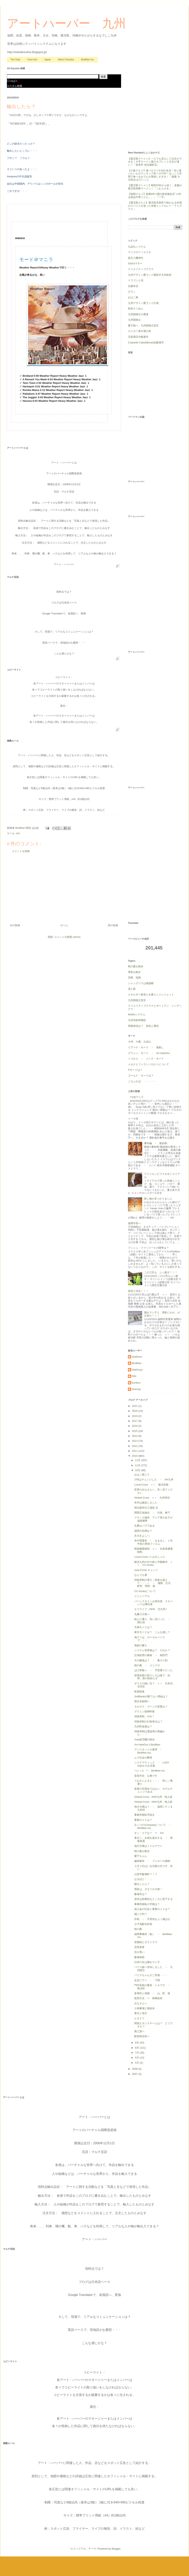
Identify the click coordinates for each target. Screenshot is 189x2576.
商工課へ (139, 2031)
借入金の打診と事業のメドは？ (152, 1909)
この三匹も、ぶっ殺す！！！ (160, 1272)
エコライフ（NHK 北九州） (151, 1609)
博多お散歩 (134, 972)
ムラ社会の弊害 (143, 1757)
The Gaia (15, 59)
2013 (135, 1440)
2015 (135, 1431)
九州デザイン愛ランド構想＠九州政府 (149, 274)
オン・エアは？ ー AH (148, 1832)
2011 (135, 1450)
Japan (47, 59)
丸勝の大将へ (142, 1614)
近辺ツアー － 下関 (147, 1980)
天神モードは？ (144, 1627)
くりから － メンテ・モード (146, 1058)
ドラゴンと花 (135, 280)
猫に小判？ (140, 1914)
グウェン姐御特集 (144, 1711)
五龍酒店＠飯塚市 (138, 336)
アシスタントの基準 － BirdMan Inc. (149, 1751)
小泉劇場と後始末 (144, 2008)
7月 (137, 2052)
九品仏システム (137, 246)
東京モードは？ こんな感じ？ (152, 1632)
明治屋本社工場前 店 (146, 1507)
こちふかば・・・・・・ (142, 1081)
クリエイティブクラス (141, 269)
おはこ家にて (142, 1474)
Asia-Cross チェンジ (146, 1570)
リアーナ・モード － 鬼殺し (146, 1047)
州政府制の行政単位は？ (148, 1721)
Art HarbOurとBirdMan (147, 1744)
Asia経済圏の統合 (144, 1739)
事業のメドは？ (143, 1819)
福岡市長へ (134, 1223)
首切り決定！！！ (138, 1290)
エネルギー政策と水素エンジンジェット (151, 994)
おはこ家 (133, 297)
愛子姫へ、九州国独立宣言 (143, 325)
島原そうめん (135, 308)
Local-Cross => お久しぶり (149, 1556)
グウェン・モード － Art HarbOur (149, 1053)
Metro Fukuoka (66, 59)
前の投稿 (113, 925)
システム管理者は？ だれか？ (152, 1650)
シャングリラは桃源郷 (141, 983)
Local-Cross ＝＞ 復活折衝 (151, 1484)
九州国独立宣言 (137, 1000)
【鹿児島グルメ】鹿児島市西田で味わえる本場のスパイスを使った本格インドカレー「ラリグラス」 (155, 205)
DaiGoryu (137, 1369)
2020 (135, 1410)
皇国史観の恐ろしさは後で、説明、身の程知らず (152, 1677)
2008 (135, 2068)
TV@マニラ (137, 1097)
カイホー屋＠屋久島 (139, 331)
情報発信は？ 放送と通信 (143, 1025)
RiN (134, 1376)
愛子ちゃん (140, 1856)
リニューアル (142, 1596)
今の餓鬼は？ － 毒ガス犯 (151, 1660)
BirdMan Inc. (87, 59)
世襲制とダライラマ (145, 1942)
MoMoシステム (136, 1014)
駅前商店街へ (142, 2036)
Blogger (116, 2548)
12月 (138, 1460)
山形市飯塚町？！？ (145, 1874)
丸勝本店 (133, 286)
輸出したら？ (142, 1884)
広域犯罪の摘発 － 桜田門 (151, 1655)
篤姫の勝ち (140, 1645)
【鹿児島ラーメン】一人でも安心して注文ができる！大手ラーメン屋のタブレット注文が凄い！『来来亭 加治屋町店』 (155, 161)
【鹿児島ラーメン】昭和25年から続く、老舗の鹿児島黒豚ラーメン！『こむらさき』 (155, 187)
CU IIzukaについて (145, 1591)
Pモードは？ (135, 1069)
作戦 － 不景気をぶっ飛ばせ (152, 1919)
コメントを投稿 (21, 851)
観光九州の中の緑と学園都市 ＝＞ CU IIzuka (153, 1563)
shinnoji (136, 1389)
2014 (135, 1435)
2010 (135, 1455)
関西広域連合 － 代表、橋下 (152, 1512)
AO (18, 833)
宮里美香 (139, 1947)
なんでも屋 (140, 1574)
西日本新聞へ (142, 1701)
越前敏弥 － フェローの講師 (152, 1860)
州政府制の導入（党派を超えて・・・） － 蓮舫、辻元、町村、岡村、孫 (153, 1582)
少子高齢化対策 (143, 1924)
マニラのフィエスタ (139, 252)
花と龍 (132, 988)
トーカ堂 (133, 1118)
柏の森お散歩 (135, 966)
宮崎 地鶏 (134, 977)
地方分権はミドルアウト (148, 1845)
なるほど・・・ (143, 1879)
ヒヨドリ (139, 2018)
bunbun (136, 1382)
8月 (137, 2047)
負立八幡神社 (135, 257)
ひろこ (132, 291)
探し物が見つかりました (158, 1198)
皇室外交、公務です (145, 1775)
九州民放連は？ (143, 1726)
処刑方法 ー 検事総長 (148, 1998)
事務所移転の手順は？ (147, 1904)
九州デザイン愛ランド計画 (143, 303)
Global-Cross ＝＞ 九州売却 (152, 1497)
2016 (135, 1425)
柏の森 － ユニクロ (147, 1665)
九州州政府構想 (137, 1020)
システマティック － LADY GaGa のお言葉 (151, 1764)
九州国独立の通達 (138, 314)
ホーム (64, 925)
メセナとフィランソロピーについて (148, 1064)
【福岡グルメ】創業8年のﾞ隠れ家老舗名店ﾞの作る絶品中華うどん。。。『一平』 (154, 195)
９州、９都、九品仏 (139, 1041)
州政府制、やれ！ (144, 1716)
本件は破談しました (145, 1502)
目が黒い (139, 1952)
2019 (135, 1416)
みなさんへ (140, 2003)
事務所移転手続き (144, 1814)
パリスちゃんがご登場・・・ (151, 1975)
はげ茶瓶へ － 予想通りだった (153, 1670)
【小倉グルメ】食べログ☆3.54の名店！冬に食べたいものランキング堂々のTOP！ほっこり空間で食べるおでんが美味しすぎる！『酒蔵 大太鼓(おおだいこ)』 (155, 175)
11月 (138, 1465)
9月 (137, 2042)
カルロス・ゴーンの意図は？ (151, 1706)
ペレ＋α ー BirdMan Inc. (150, 1770)
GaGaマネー (135, 263)
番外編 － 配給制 (155, 1143)
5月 (137, 2062)
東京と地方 (140, 2013)
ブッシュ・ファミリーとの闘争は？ (148, 1247)
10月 (138, 1470)
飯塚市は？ (140, 1894)
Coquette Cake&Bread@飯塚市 (146, 342)
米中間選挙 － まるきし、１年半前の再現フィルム (153, 1542)
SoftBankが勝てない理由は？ (151, 1696)
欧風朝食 (139, 1691)
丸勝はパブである (144, 1525)
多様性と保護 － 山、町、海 (152, 1993)
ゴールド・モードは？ (141, 1075)
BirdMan (136, 1363)
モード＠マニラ (36, 259)
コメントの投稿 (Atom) (67, 936)
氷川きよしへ (142, 1535)
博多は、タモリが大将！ (148, 1889)
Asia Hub (32, 59)
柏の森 (138, 1929)
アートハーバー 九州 (66, 23)
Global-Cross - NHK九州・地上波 (153, 1796)
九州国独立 (134, 319)
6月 (137, 2057)
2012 (135, 1446)
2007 (135, 2073)
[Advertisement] (64, 890)
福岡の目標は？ (143, 1530)
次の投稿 (15, 925)
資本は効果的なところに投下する (153, 1899)
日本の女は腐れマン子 (147, 1962)
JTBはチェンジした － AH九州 (153, 1479)
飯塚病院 (139, 1957)
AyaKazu (137, 1356)
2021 (135, 1405)
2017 (135, 1420)
